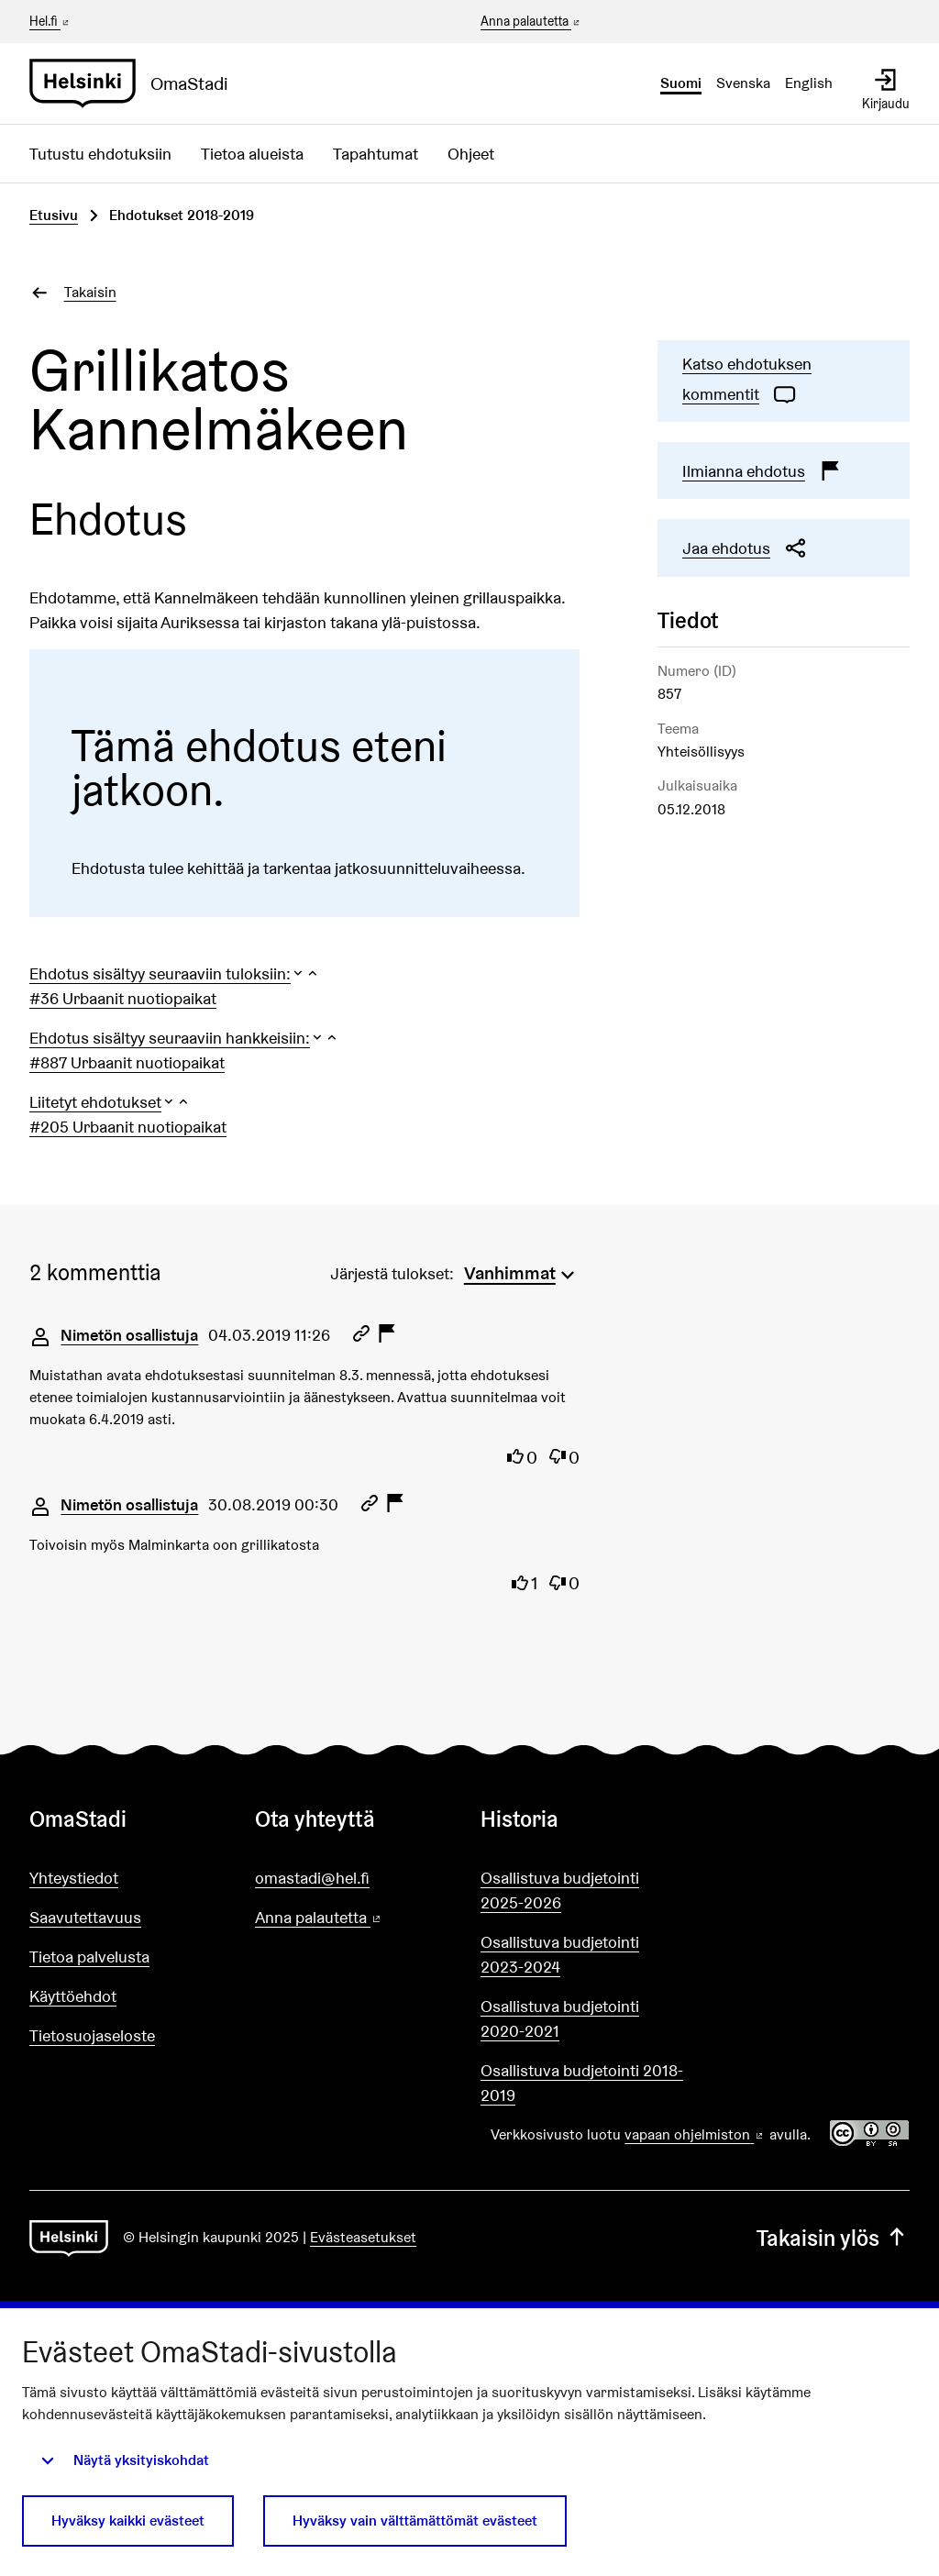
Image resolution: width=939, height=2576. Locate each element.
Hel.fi (50, 21)
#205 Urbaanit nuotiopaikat (127, 1126)
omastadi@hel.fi (312, 1877)
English (809, 83)
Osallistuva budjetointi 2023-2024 (560, 1954)
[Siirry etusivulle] (136, 83)
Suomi (680, 83)
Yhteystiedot (73, 1877)
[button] (174, 973)
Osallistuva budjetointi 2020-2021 (560, 2018)
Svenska (743, 83)
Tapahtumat (375, 153)
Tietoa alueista (252, 153)
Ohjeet (470, 153)
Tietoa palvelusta (89, 1956)
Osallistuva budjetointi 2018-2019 (582, 2083)
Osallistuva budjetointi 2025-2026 (560, 1890)
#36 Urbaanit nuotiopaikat (122, 998)
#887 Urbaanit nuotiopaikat (127, 1062)
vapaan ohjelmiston (695, 2134)
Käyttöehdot (72, 1996)
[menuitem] (522, 1271)
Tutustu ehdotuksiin (100, 153)
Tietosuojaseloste (92, 2035)
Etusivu (53, 215)
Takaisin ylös (833, 2238)
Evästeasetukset (363, 2237)
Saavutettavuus (85, 1917)
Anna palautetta (531, 22)
